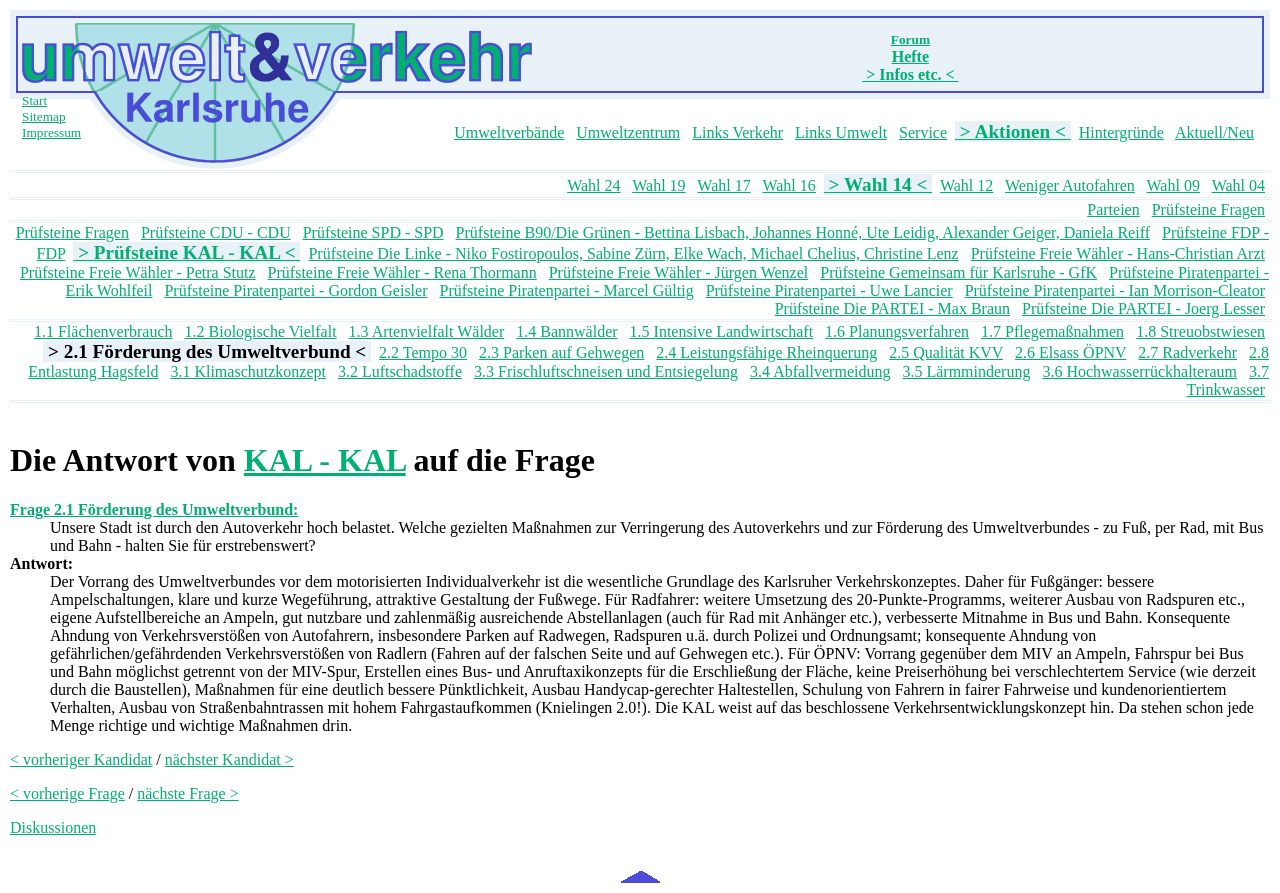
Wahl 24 (593, 185)
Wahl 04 (1238, 185)
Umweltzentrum (628, 132)
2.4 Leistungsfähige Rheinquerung (766, 352)
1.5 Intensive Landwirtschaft (722, 331)
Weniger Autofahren (1070, 185)
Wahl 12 (966, 185)
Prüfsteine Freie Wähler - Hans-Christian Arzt (1118, 253)
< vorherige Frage (67, 793)
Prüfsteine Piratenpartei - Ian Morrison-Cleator (1115, 290)
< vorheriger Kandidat (81, 759)
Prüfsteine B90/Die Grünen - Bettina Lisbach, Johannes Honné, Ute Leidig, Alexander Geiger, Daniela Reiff (803, 232)
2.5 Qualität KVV (946, 352)
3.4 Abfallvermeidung (820, 371)
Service (923, 132)
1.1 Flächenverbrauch (103, 331)
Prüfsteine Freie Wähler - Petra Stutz (138, 272)
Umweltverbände (509, 132)
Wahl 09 (1173, 185)
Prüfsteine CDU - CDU (216, 232)
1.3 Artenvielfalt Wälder (427, 331)
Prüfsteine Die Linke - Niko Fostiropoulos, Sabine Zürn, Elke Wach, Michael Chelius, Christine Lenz (633, 253)
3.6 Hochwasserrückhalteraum (1139, 371)
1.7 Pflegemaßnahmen (1052, 331)
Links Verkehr (737, 132)
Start (34, 100)
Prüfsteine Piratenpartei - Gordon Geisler (295, 290)
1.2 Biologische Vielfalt (261, 331)
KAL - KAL (325, 460)
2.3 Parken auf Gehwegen (561, 352)
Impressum (51, 132)
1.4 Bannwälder (566, 331)
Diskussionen (53, 827)
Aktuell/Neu (1214, 132)
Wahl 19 (658, 185)
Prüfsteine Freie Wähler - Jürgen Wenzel (679, 272)
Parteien (1113, 209)
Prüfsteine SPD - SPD (373, 232)
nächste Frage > (187, 793)
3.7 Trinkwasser (1227, 380)
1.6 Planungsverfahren (897, 331)
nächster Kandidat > (229, 759)
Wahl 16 (788, 185)
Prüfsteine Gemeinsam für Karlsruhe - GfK (958, 272)
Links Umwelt (841, 132)
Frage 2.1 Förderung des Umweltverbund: (154, 509)
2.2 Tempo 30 (423, 352)
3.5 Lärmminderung (966, 371)
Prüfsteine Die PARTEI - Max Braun (892, 308)
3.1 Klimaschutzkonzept (248, 371)
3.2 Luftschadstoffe (400, 371)
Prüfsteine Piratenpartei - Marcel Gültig (566, 290)
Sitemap (44, 116)
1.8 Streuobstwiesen (1200, 331)
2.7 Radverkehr (1187, 352)
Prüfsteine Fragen (1208, 209)
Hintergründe (1121, 132)
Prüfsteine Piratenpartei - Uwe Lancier (829, 290)
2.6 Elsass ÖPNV (1070, 352)
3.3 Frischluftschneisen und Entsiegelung (606, 371)
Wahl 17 (723, 185)
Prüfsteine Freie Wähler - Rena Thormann (402, 272)
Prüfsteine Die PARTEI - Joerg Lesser (1143, 308)
